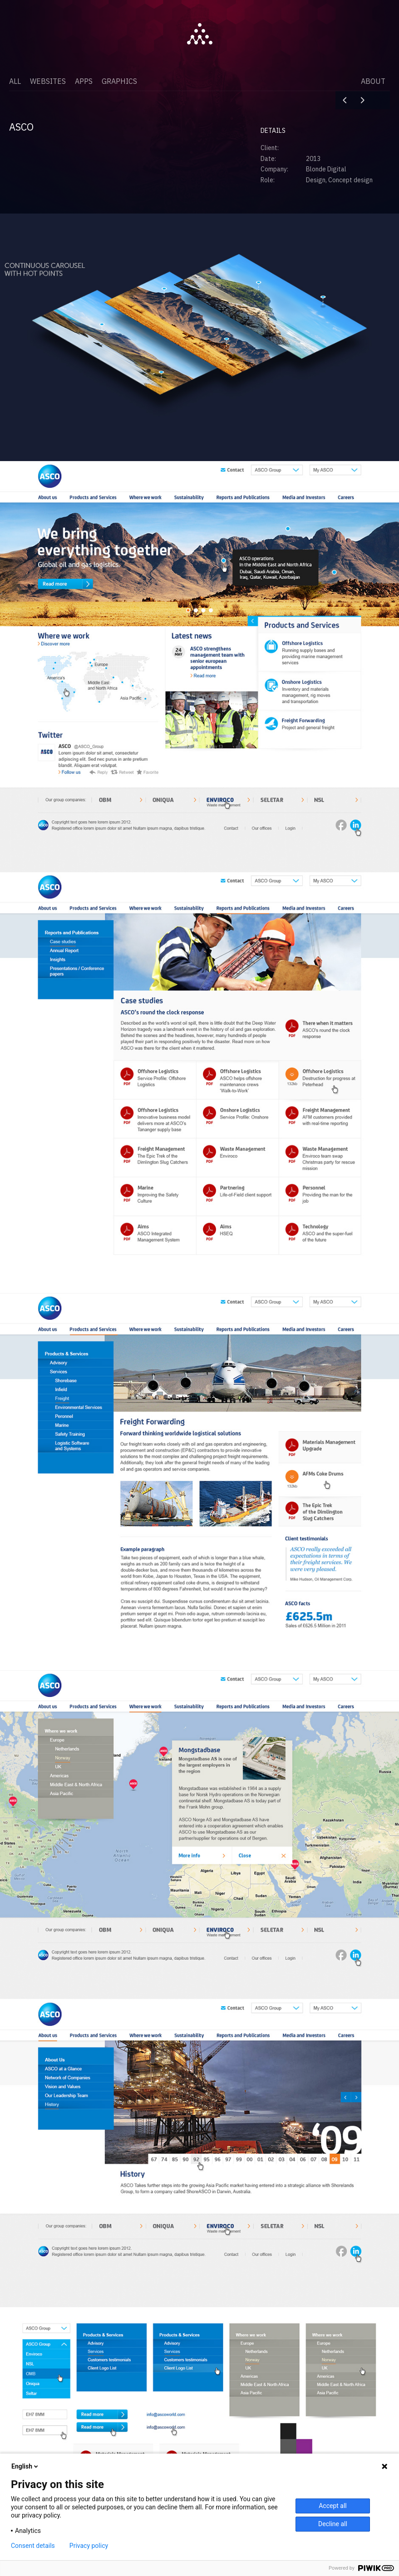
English (25, 2466)
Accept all (333, 2505)
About (373, 81)
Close (381, 100)
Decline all (332, 2523)
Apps (84, 81)
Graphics (119, 81)
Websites (48, 81)
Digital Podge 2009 (344, 100)
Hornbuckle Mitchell (363, 100)
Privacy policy (88, 2545)
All (15, 81)
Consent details (33, 2545)
